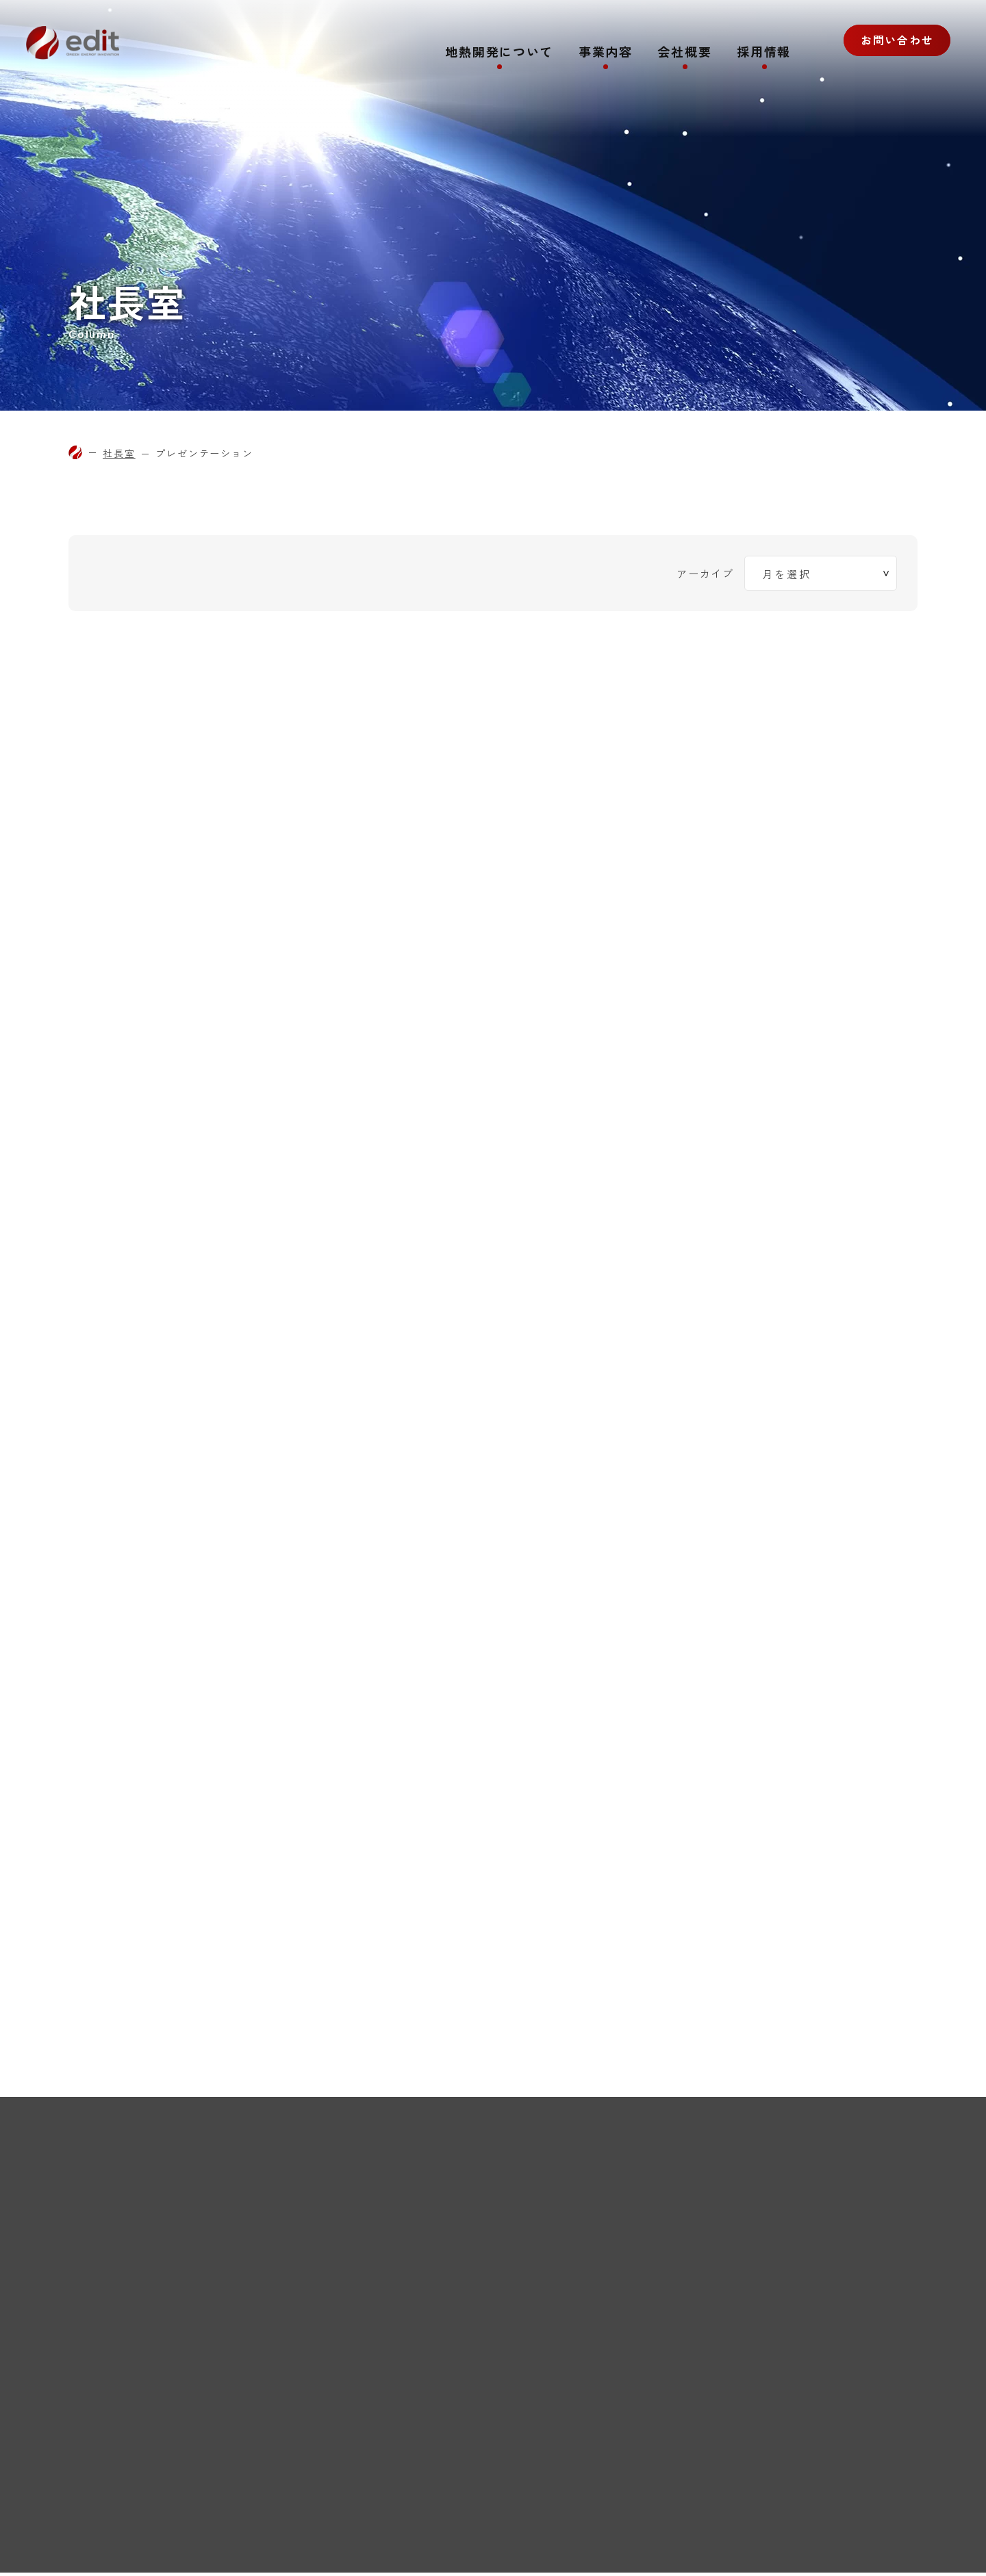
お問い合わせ (890, 51)
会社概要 (684, 53)
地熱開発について (498, 53)
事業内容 (605, 53)
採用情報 (764, 53)
